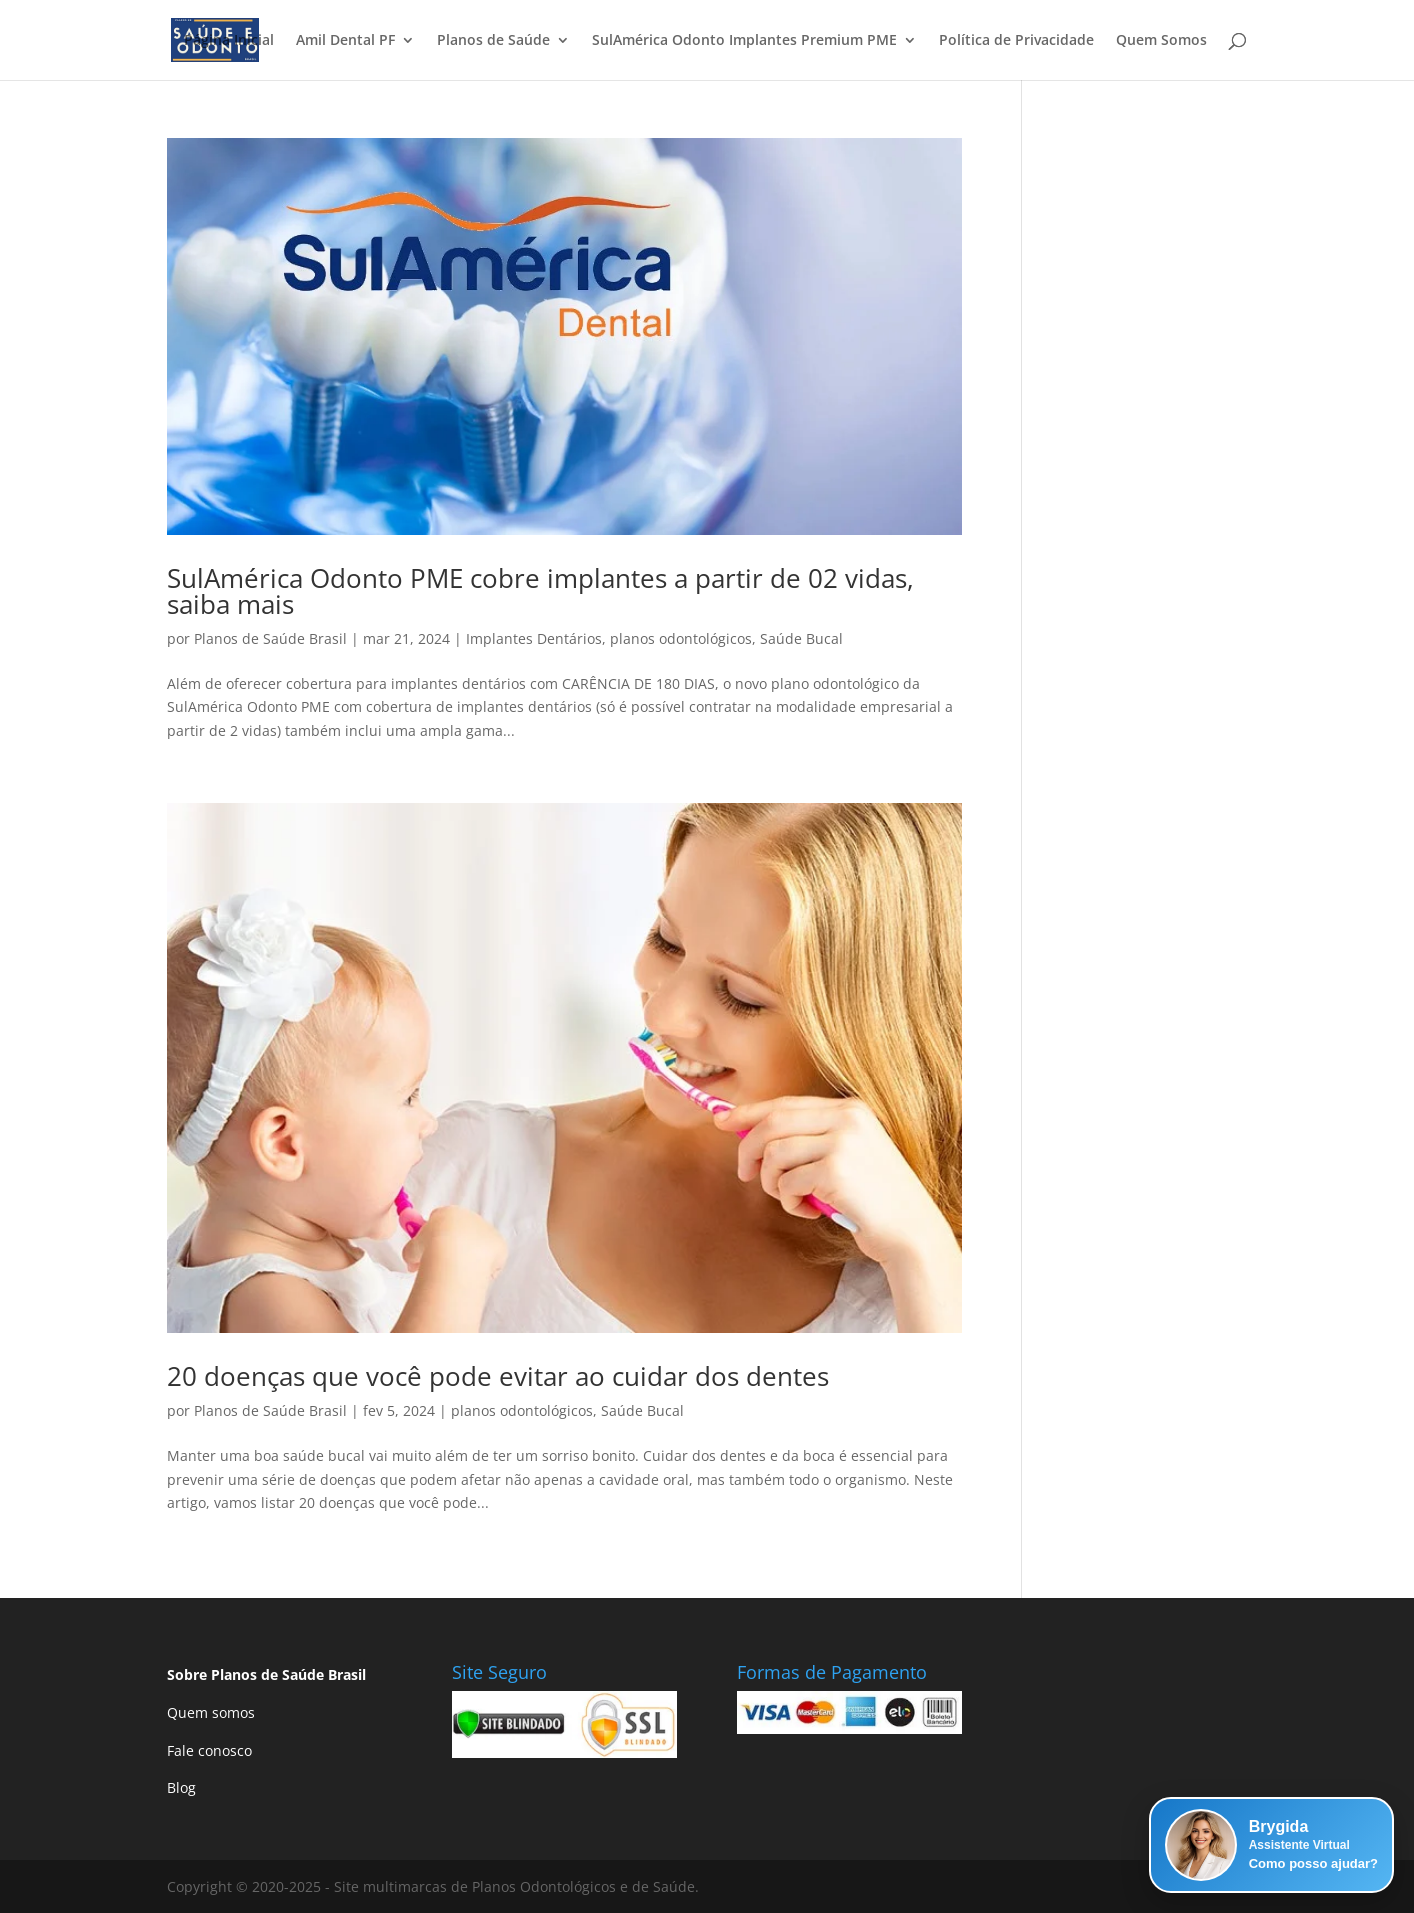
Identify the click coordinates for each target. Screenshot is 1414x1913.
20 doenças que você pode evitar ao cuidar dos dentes (498, 1376)
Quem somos (211, 1712)
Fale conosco (209, 1750)
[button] (1271, 1845)
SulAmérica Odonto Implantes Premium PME (744, 41)
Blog (181, 1787)
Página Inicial (229, 41)
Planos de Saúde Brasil (270, 638)
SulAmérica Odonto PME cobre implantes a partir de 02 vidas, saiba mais (540, 591)
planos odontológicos (681, 638)
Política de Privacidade (1016, 41)
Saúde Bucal (801, 638)
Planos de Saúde (493, 41)
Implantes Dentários (534, 638)
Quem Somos (1161, 41)
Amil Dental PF (345, 41)
